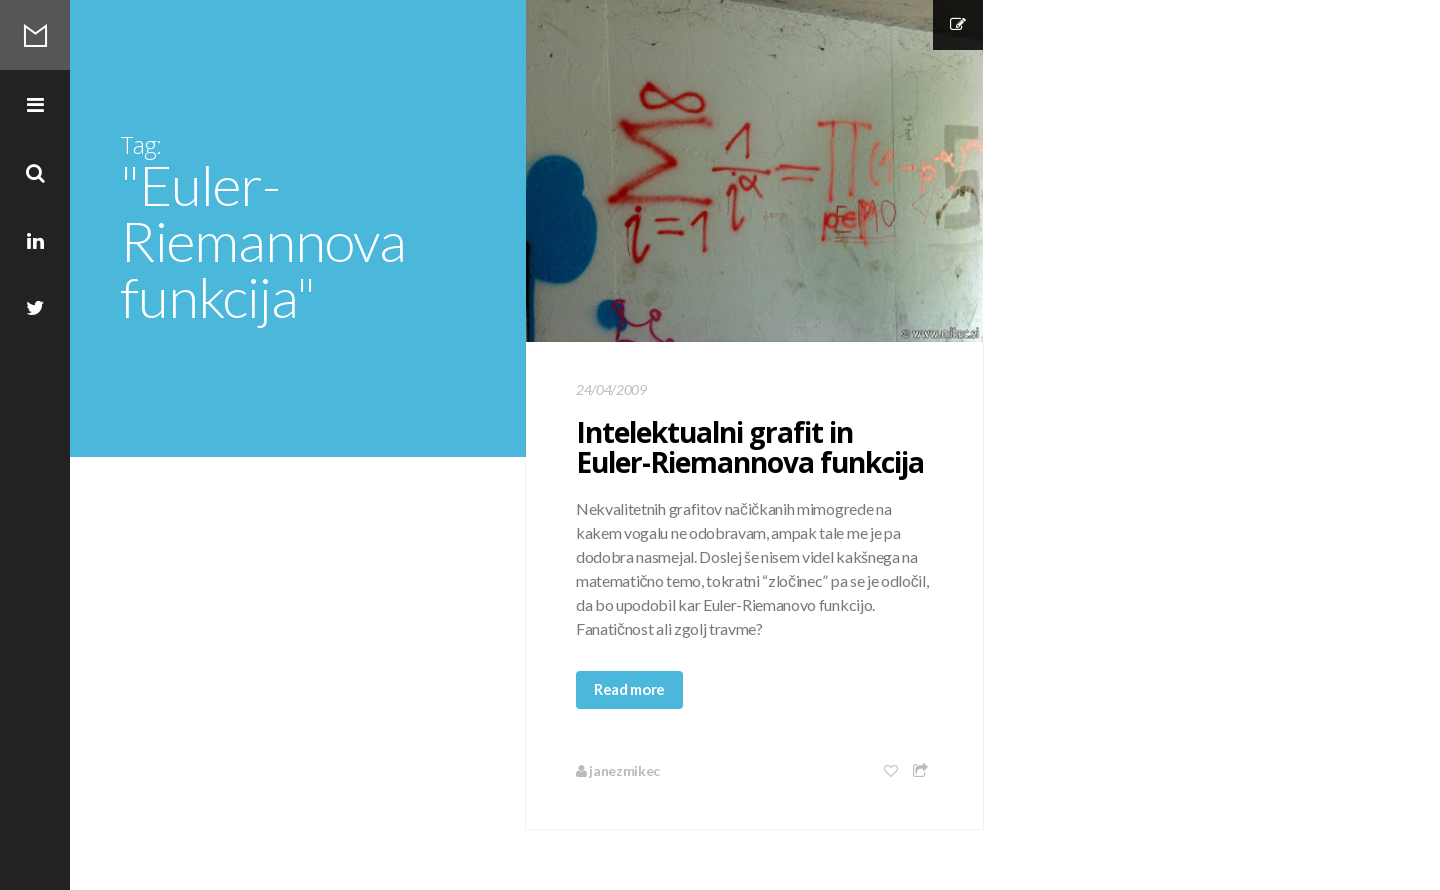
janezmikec (618, 770)
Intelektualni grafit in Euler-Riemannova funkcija (750, 447)
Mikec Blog (35, 35)
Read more (629, 689)
